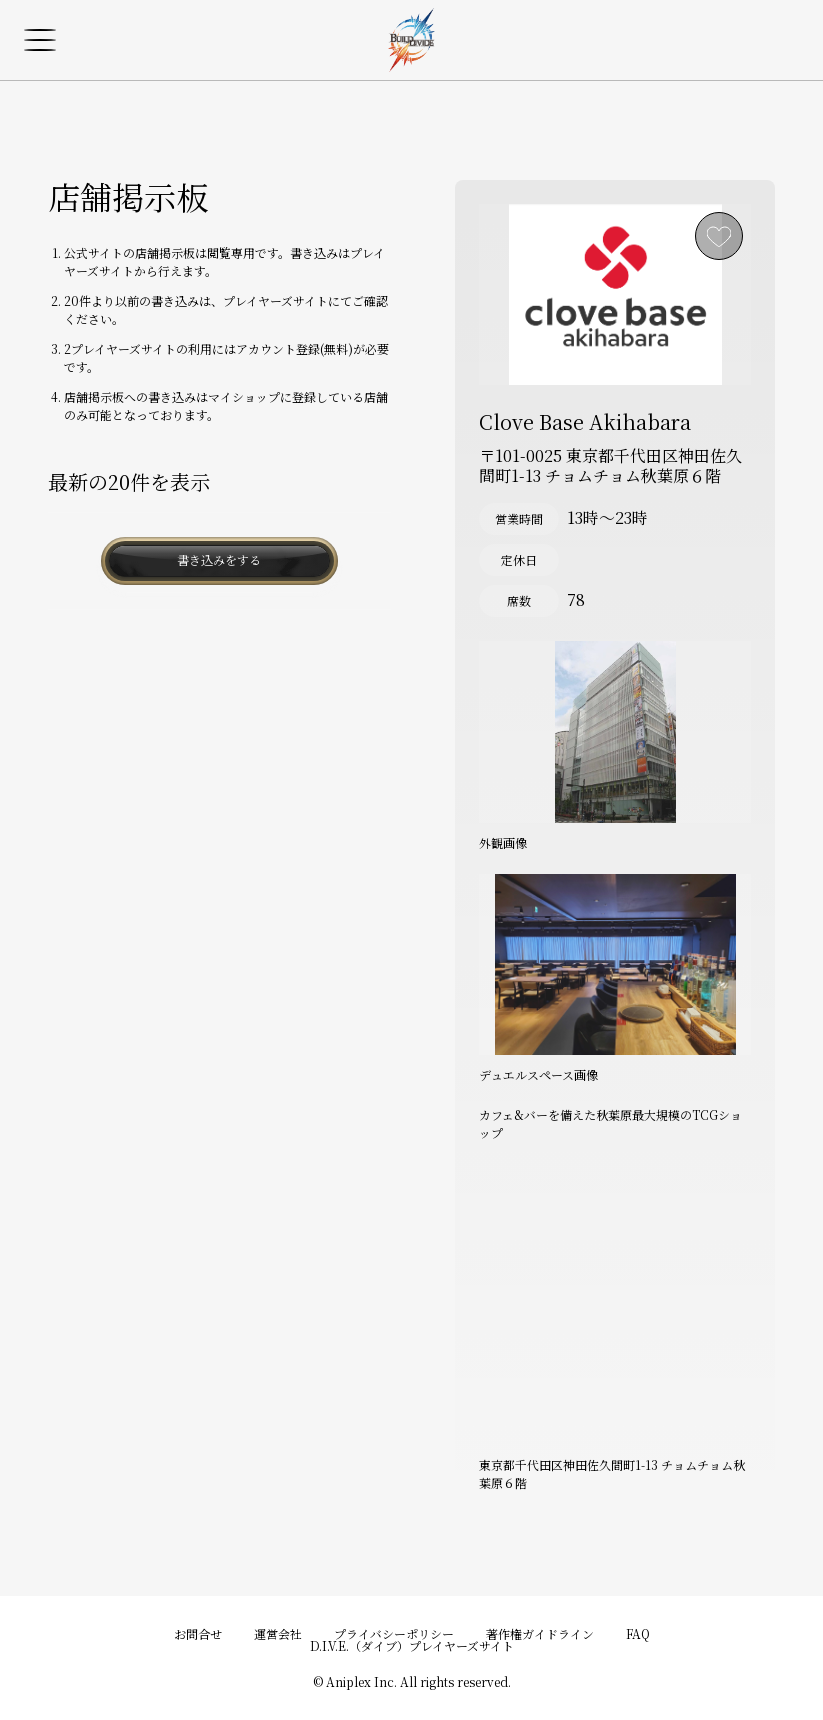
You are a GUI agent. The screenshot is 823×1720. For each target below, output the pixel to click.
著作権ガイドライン (540, 1633)
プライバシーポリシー (394, 1633)
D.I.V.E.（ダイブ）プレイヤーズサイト (412, 1645)
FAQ (638, 1633)
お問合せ (198, 1633)
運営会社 (278, 1633)
